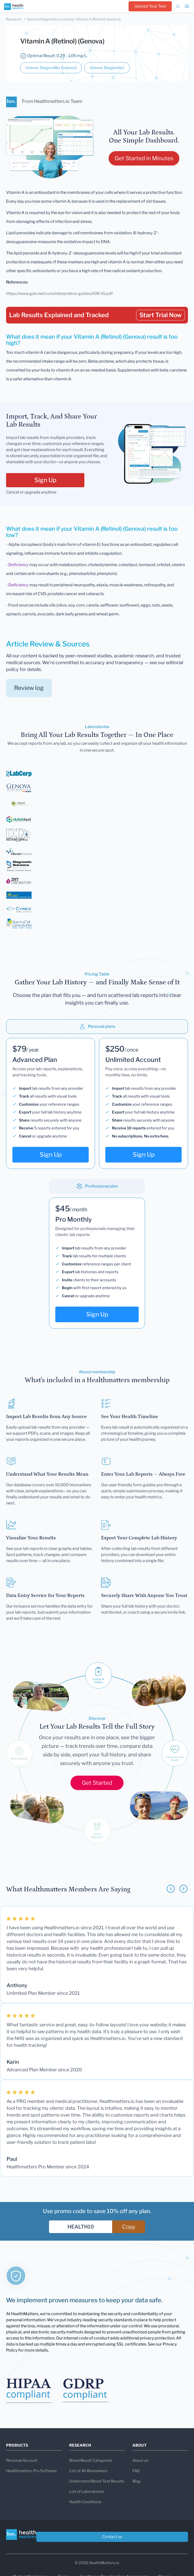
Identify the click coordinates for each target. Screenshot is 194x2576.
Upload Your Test (150, 6)
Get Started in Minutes (144, 158)
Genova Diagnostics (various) (51, 67)
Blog (136, 2481)
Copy (128, 2226)
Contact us (112, 2536)
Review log (29, 687)
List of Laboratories (86, 2491)
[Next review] (183, 1888)
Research (13, 19)
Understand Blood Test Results (96, 2481)
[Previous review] (170, 1888)
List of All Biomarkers (88, 2471)
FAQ (136, 2471)
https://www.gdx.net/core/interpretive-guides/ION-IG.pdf (59, 293)
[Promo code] (80, 2226)
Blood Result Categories (90, 2460)
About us (140, 2460)
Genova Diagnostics (107, 67)
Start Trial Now (160, 315)
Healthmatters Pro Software (31, 2471)
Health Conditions (85, 2502)
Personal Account (21, 2460)
